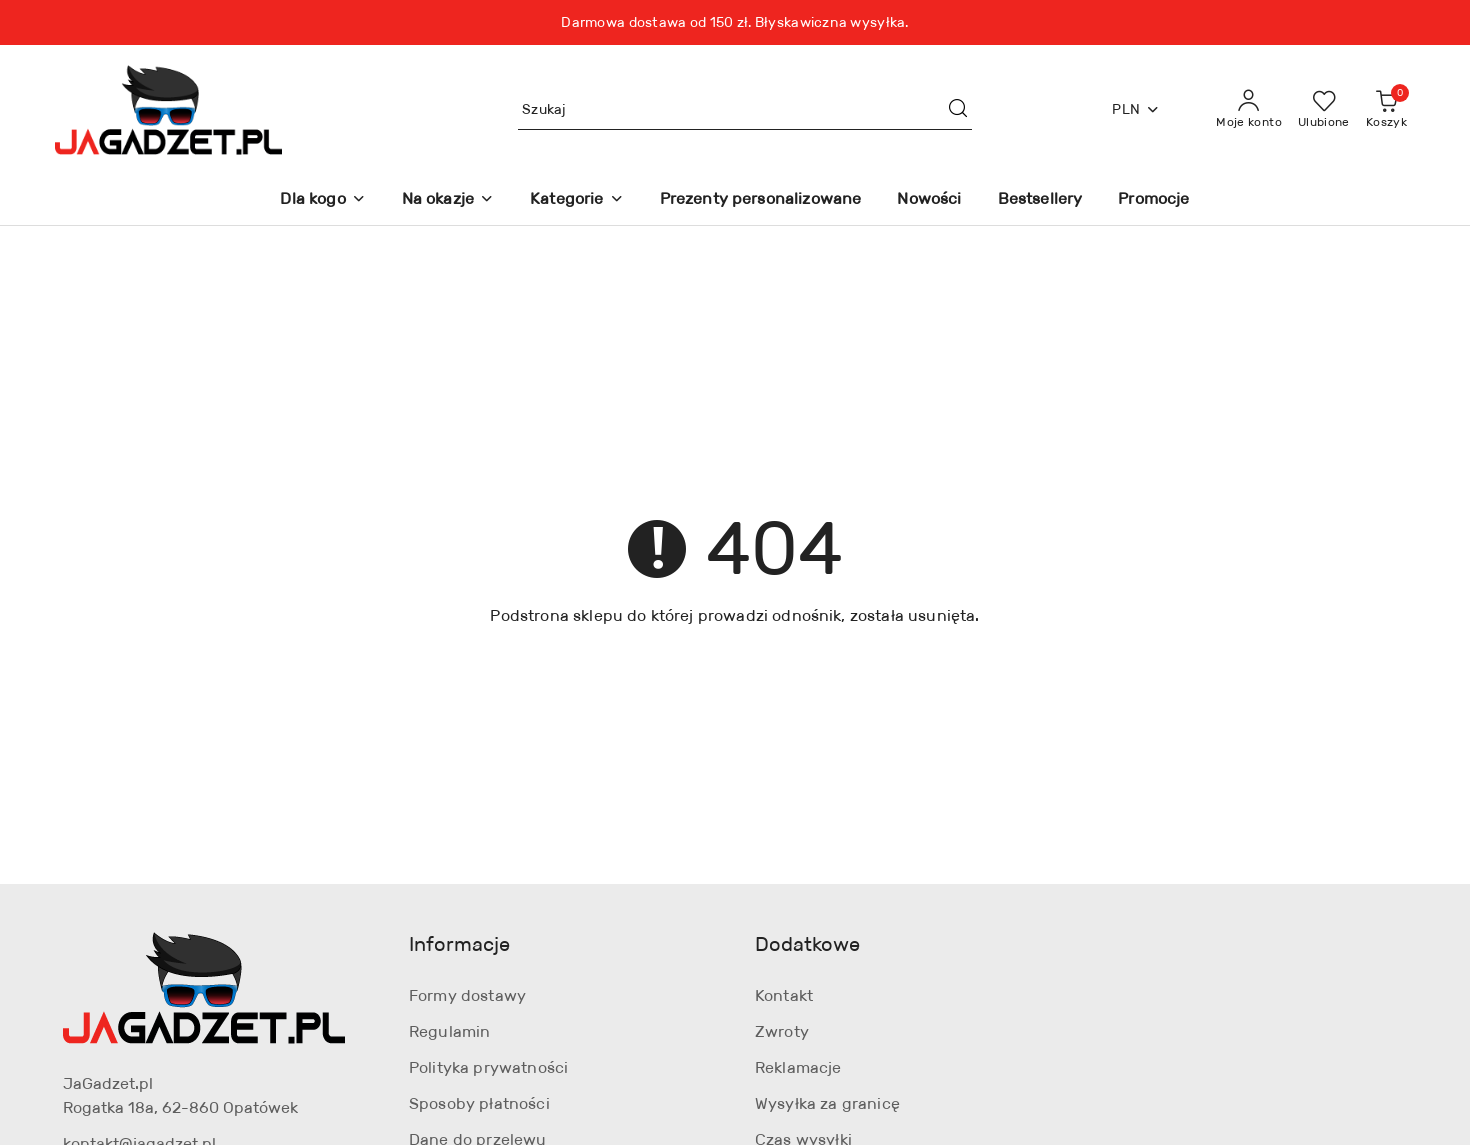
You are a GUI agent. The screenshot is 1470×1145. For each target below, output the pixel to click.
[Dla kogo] (322, 200)
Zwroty (782, 1031)
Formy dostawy (467, 995)
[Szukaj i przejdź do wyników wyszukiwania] (958, 110)
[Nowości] (929, 200)
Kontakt (784, 995)
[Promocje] (1153, 200)
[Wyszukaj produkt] (745, 109)
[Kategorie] (576, 200)
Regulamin (449, 1031)
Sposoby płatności (479, 1103)
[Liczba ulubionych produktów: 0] (1324, 110)
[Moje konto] (1249, 110)
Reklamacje (798, 1067)
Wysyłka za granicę (827, 1103)
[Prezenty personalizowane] (761, 200)
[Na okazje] (448, 200)
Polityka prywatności (488, 1067)
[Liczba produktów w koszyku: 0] (1386, 110)
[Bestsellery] (1040, 200)
